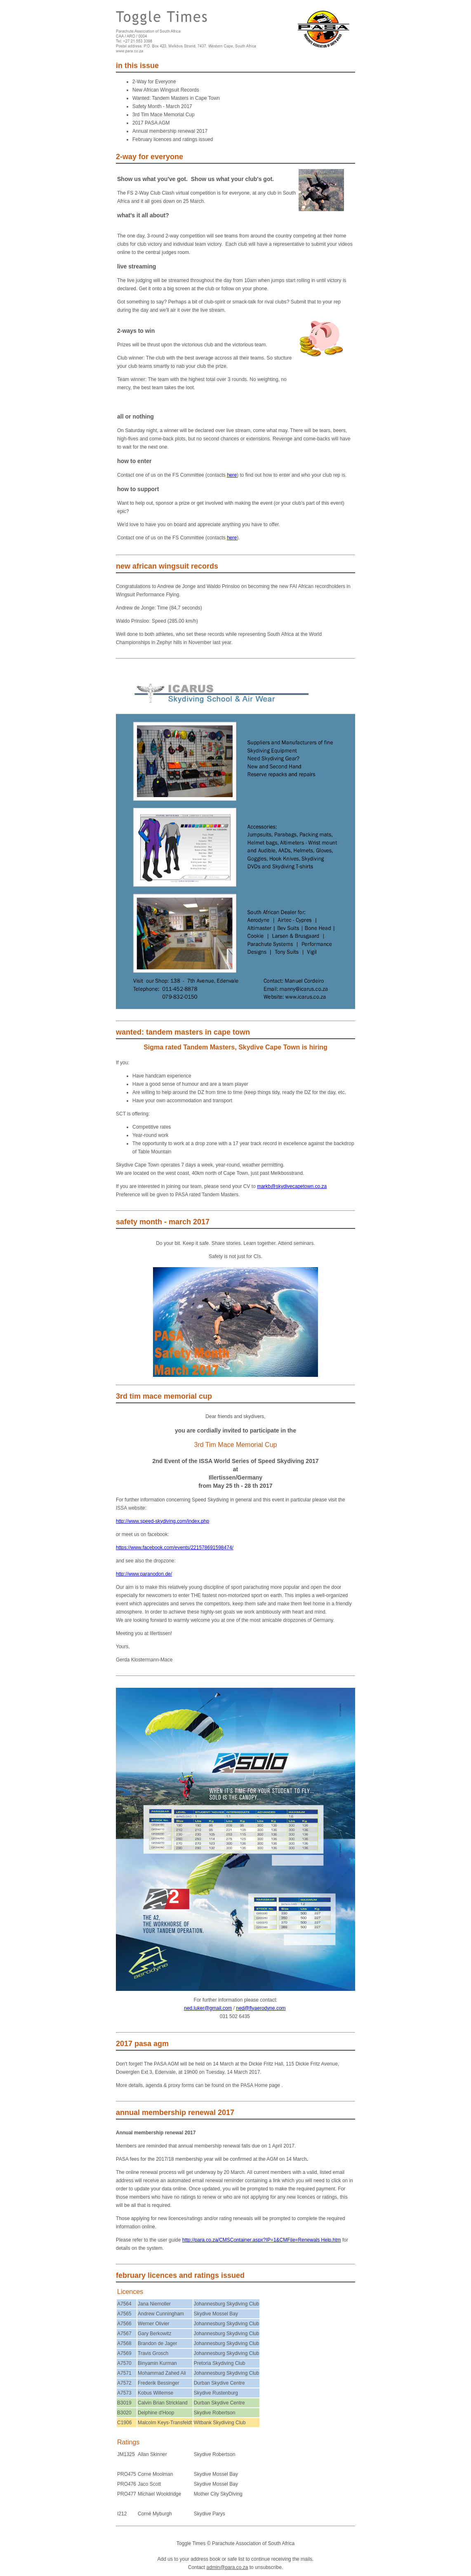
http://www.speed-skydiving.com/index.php (162, 1521)
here (232, 475)
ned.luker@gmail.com (208, 2008)
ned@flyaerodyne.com (260, 2008)
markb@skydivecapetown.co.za (292, 1186)
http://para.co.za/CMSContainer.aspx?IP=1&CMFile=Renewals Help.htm (261, 2240)
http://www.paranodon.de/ (144, 1574)
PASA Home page (260, 2085)
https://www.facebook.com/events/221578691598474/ (174, 1547)
